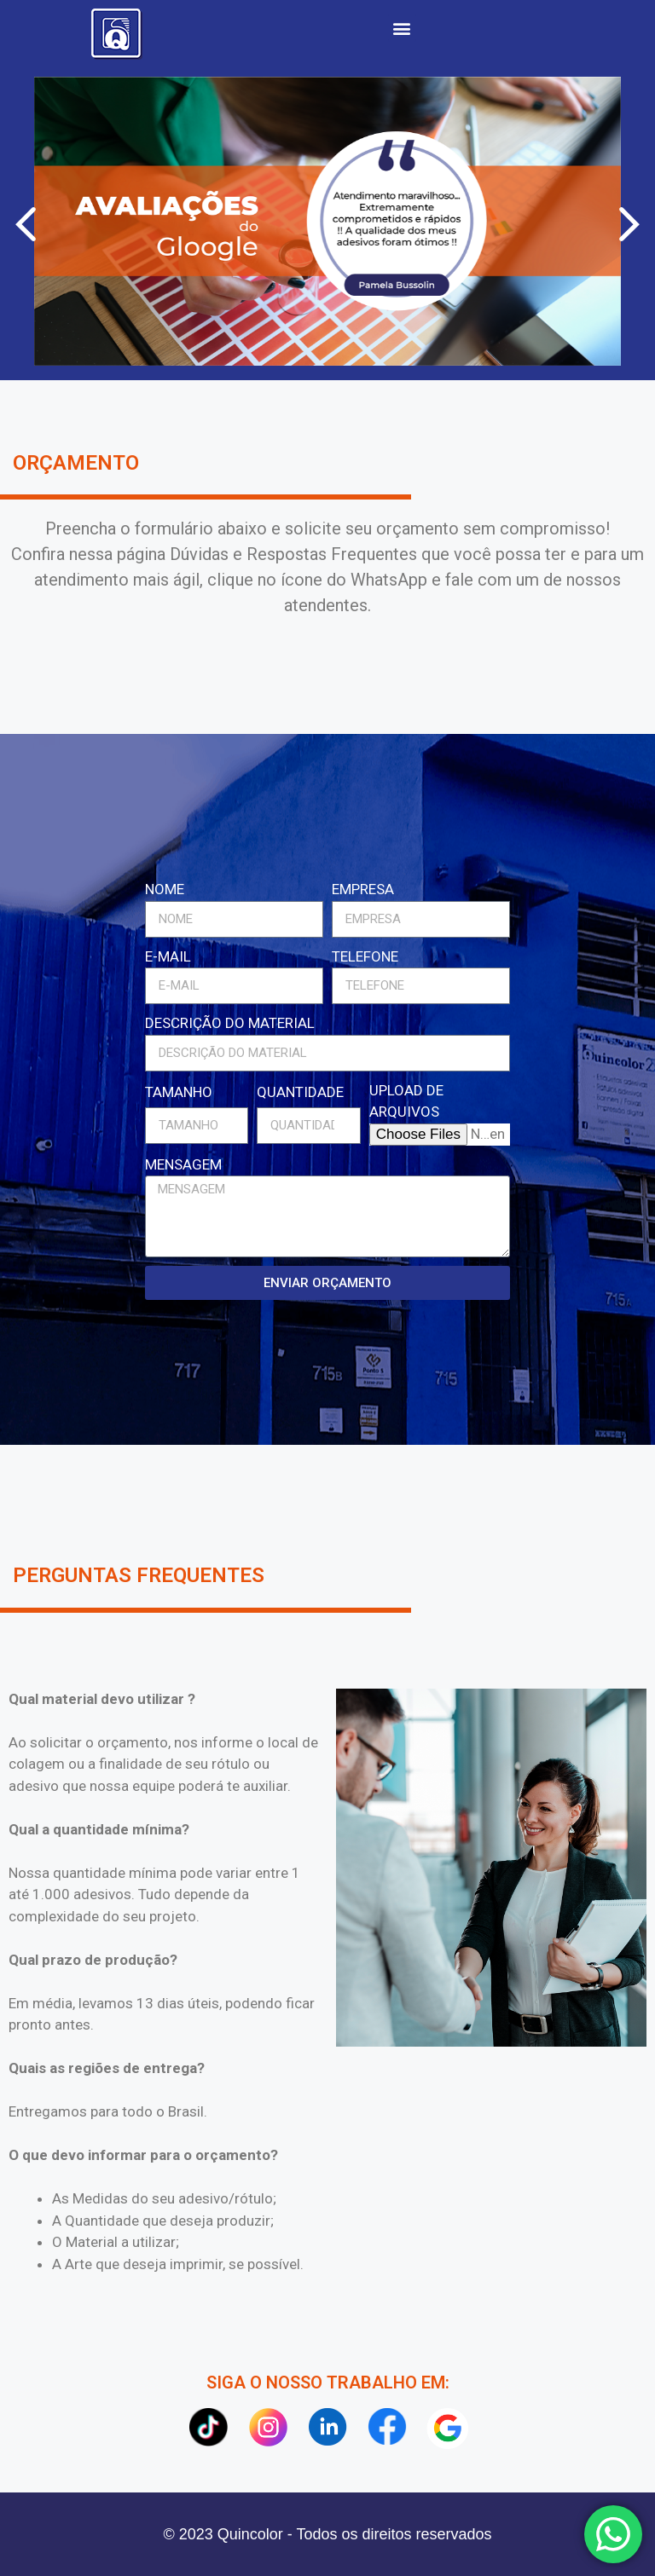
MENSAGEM (183, 1164)
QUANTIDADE (300, 1091)
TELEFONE (365, 956)
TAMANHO (178, 1091)
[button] (402, 28)
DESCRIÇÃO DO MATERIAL (230, 1022)
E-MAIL (168, 956)
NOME (164, 889)
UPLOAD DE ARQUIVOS (406, 1101)
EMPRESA (363, 889)
